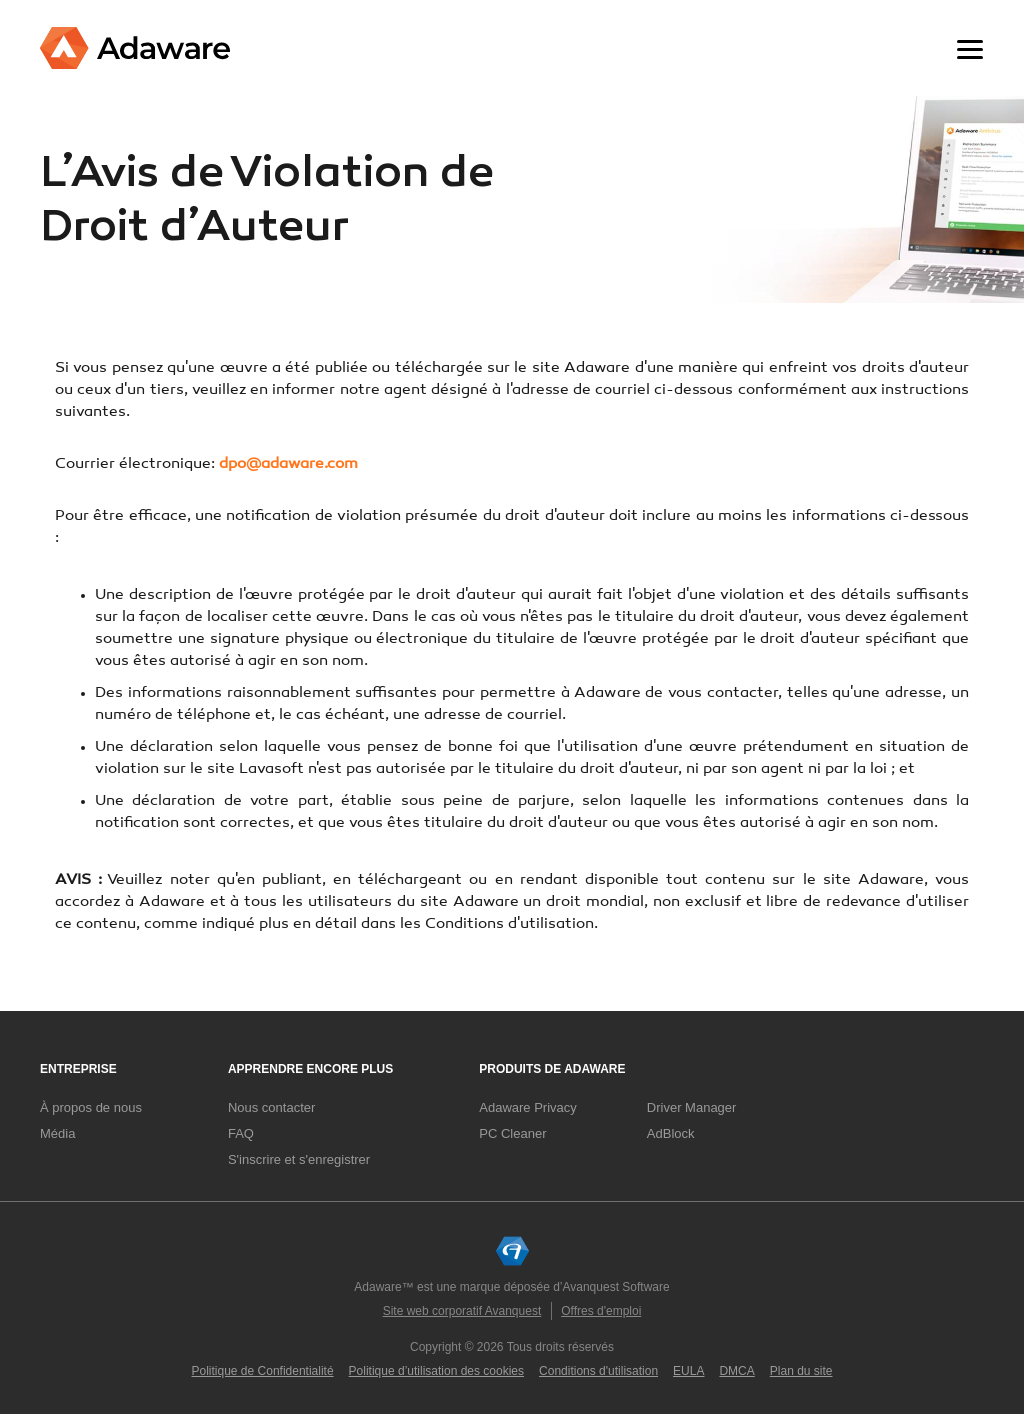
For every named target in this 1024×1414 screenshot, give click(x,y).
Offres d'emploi (601, 1311)
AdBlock (671, 1133)
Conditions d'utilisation (598, 1371)
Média (57, 1133)
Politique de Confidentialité (263, 1371)
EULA (688, 1371)
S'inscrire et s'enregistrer (299, 1159)
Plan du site (801, 1371)
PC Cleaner (512, 1133)
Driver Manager (692, 1107)
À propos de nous (91, 1107)
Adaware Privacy (528, 1107)
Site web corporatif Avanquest (462, 1311)
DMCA (736, 1371)
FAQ (241, 1133)
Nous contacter (271, 1107)
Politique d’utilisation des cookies (436, 1371)
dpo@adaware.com (288, 464)
